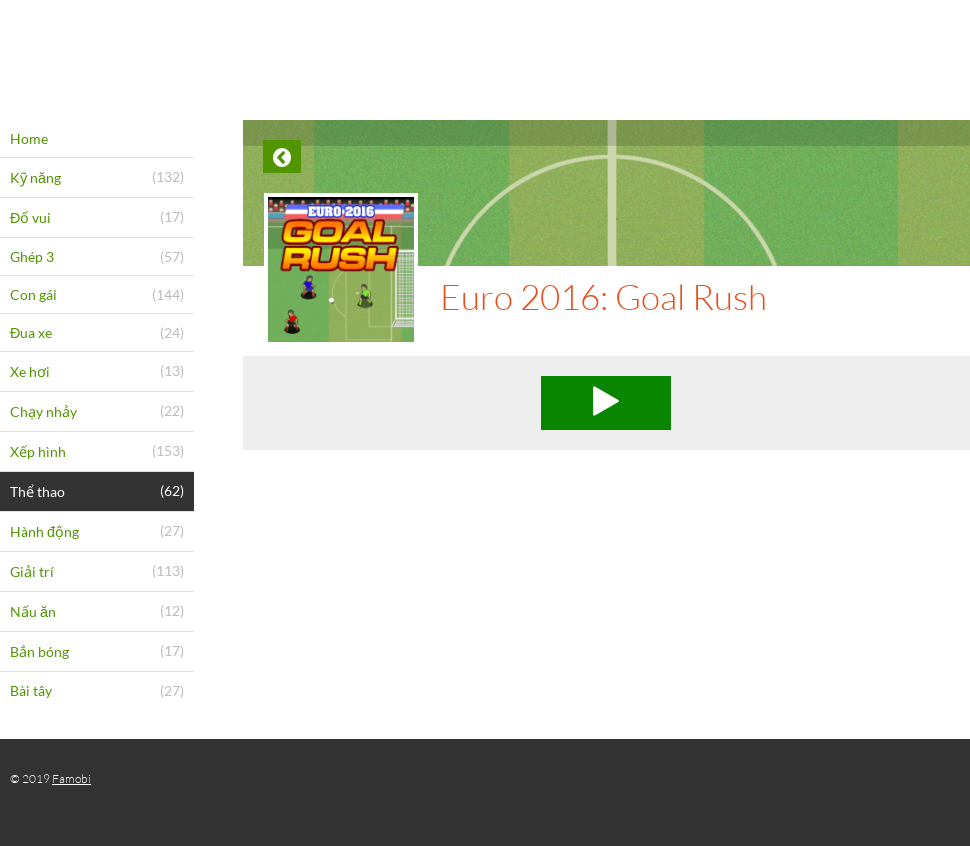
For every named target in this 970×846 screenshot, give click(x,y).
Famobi (71, 778)
